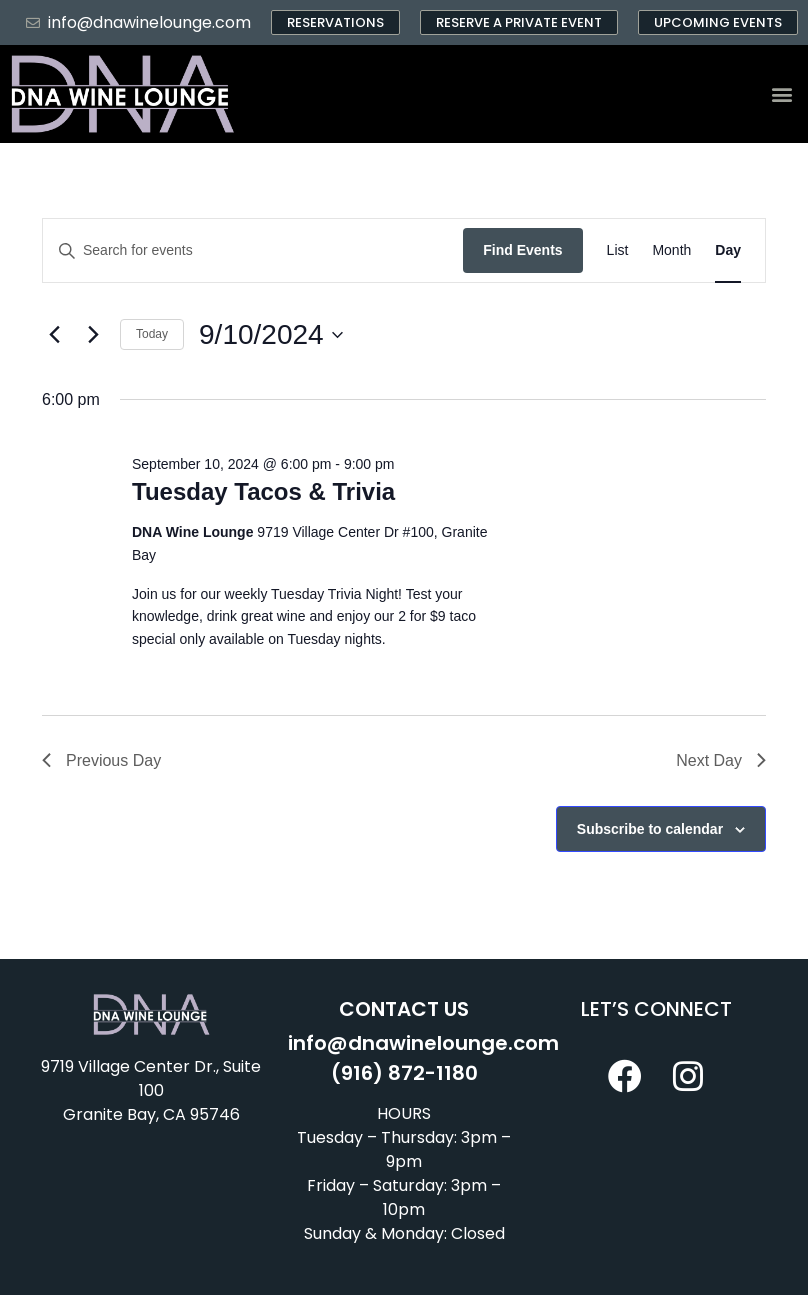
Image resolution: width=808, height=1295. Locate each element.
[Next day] (93, 335)
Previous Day (101, 760)
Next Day (721, 760)
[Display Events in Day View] (728, 250)
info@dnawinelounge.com (423, 1043)
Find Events (522, 250)
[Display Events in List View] (618, 250)
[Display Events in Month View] (671, 250)
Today (152, 334)
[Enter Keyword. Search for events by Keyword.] (253, 250)
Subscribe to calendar (650, 829)
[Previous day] (54, 335)
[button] (781, 94)
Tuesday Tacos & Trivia (263, 491)
